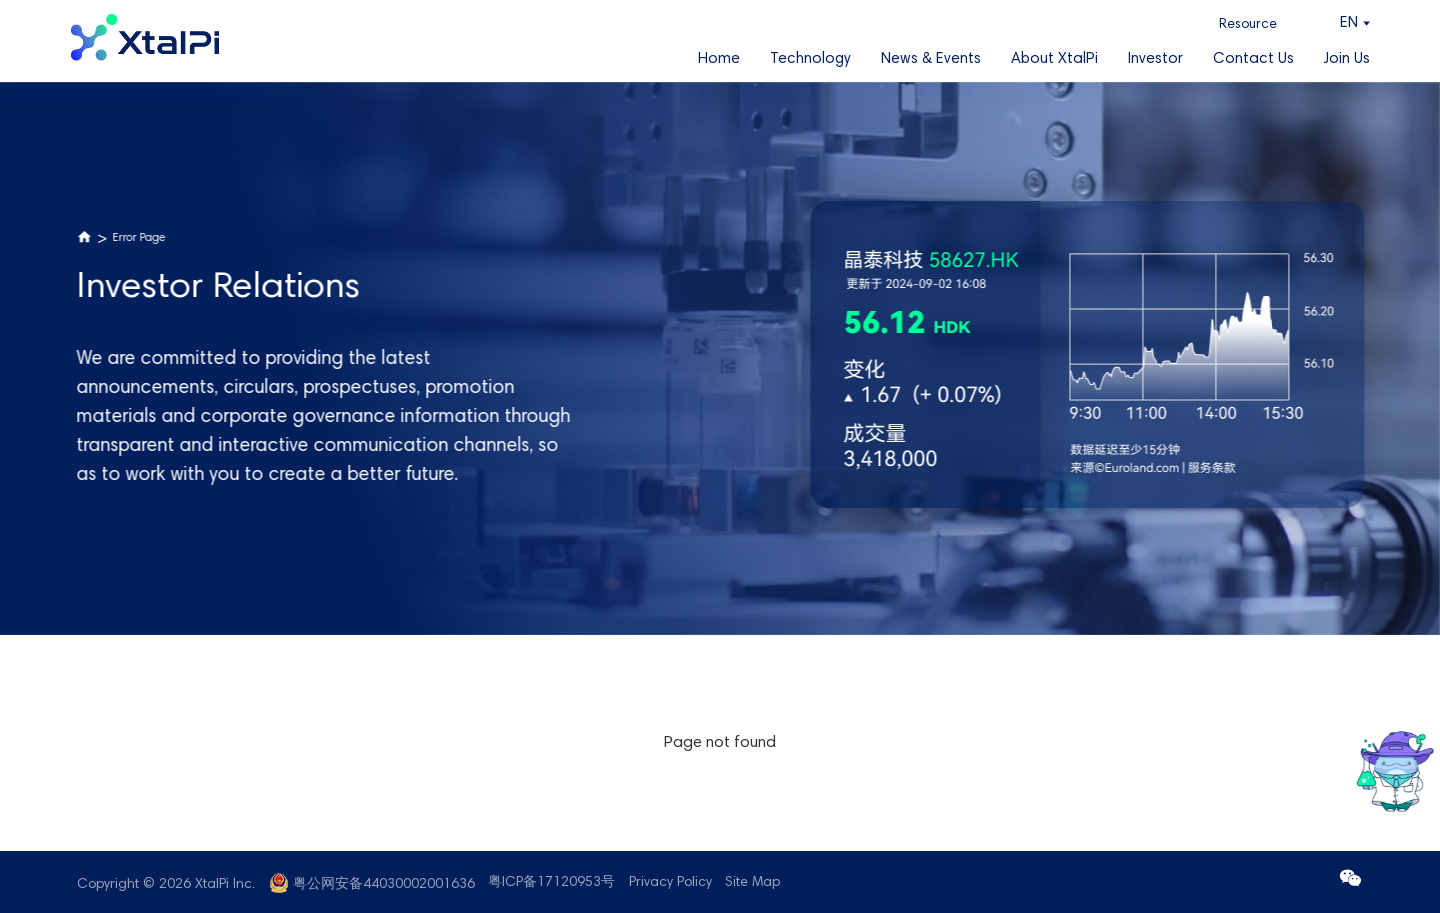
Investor (1155, 59)
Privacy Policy (670, 883)
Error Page (139, 238)
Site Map (752, 883)
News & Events (931, 59)
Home (719, 59)
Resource (1248, 25)
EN (1349, 23)
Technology (810, 59)
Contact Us (1253, 59)
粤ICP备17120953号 (551, 883)
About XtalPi (1054, 59)
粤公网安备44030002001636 (384, 885)
